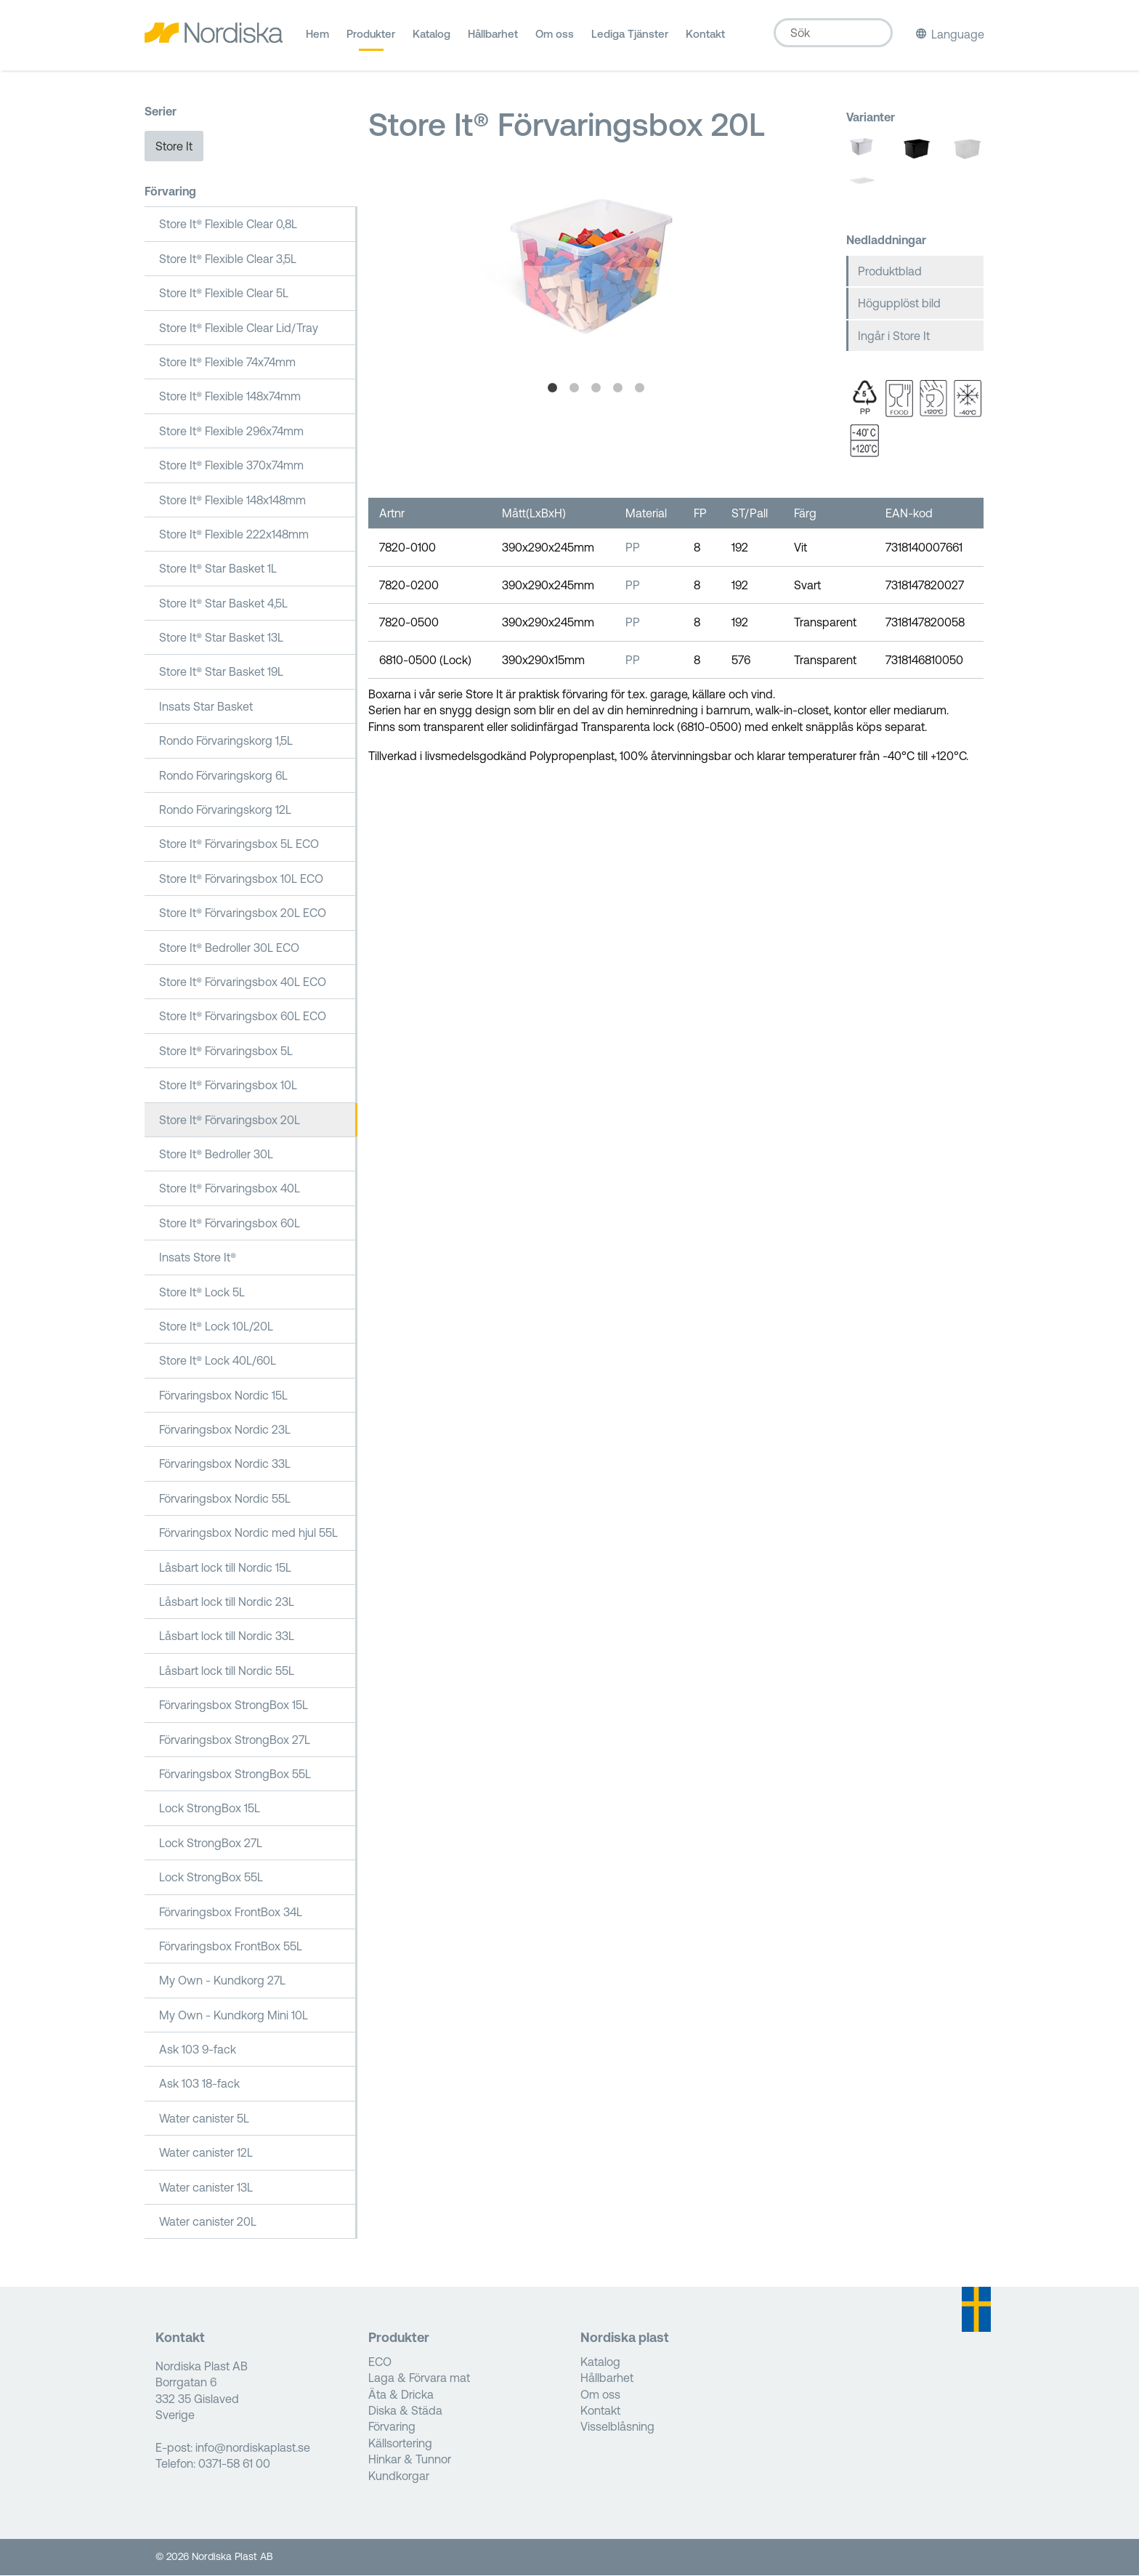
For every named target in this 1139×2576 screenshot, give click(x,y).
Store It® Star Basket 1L (218, 569)
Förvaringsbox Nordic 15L (223, 1395)
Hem (317, 39)
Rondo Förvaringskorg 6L (223, 776)
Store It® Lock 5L (202, 1292)
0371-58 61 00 (234, 2464)
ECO (380, 2363)
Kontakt (705, 39)
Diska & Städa (405, 2411)
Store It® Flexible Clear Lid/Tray (238, 328)
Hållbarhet (493, 39)
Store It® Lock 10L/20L (216, 1327)
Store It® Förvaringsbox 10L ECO (241, 880)
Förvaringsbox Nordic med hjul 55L (248, 1534)
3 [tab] (596, 389)
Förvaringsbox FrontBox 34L (230, 1912)
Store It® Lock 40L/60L (217, 1361)
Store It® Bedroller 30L (216, 1155)
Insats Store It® (197, 1258)
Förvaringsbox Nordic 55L (225, 1499)
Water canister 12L (206, 2153)
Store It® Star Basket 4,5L (223, 603)
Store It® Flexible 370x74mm (231, 466)
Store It (173, 146)
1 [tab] (553, 389)
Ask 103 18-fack (199, 2084)
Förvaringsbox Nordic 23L (225, 1430)
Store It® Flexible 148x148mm (232, 500)
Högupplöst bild (899, 304)
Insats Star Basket (206, 707)
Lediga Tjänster (629, 39)
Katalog (431, 39)
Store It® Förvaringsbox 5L (226, 1052)
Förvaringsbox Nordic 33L (225, 1464)
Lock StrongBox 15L (209, 1809)
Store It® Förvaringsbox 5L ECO (239, 845)
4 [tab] (618, 389)
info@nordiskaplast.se (252, 2448)
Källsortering (400, 2444)
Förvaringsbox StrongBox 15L (233, 1706)
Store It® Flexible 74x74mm (227, 363)
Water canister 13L (206, 2188)
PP (632, 548)
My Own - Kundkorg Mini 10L (233, 2015)
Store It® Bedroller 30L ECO (229, 948)
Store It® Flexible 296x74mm (231, 432)
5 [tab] (640, 389)
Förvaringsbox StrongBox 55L (235, 1775)
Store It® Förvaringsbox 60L (229, 1224)
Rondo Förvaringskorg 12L (225, 810)
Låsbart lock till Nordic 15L (225, 1568)
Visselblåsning (617, 2427)
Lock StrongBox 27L (210, 1844)
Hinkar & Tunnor (409, 2460)
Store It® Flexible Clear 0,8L (228, 225)
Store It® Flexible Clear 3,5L (227, 260)
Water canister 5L (204, 2119)
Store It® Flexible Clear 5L (223, 294)
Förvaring (170, 192)
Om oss (554, 39)
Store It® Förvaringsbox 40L (229, 1189)
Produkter (370, 39)
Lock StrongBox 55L (211, 1878)
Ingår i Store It (894, 336)
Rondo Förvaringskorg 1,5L (226, 741)
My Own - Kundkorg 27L (222, 1981)
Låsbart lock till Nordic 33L (226, 1637)
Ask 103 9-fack (197, 2050)
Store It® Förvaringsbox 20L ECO (242, 914)
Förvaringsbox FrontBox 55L (230, 1947)
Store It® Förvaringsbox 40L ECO (242, 983)
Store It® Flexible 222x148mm (234, 535)
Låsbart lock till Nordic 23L (226, 1603)
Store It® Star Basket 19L (221, 672)
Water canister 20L (207, 2222)
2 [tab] (574, 389)
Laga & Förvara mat (419, 2379)
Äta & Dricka (401, 2395)
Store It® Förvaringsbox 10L (228, 1086)
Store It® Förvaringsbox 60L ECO (242, 1017)
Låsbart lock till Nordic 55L (226, 1672)
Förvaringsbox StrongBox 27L (234, 1740)
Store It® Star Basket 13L (221, 638)
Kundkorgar (398, 2476)
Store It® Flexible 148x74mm (230, 397)
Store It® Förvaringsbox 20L (229, 1120)
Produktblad (890, 272)
